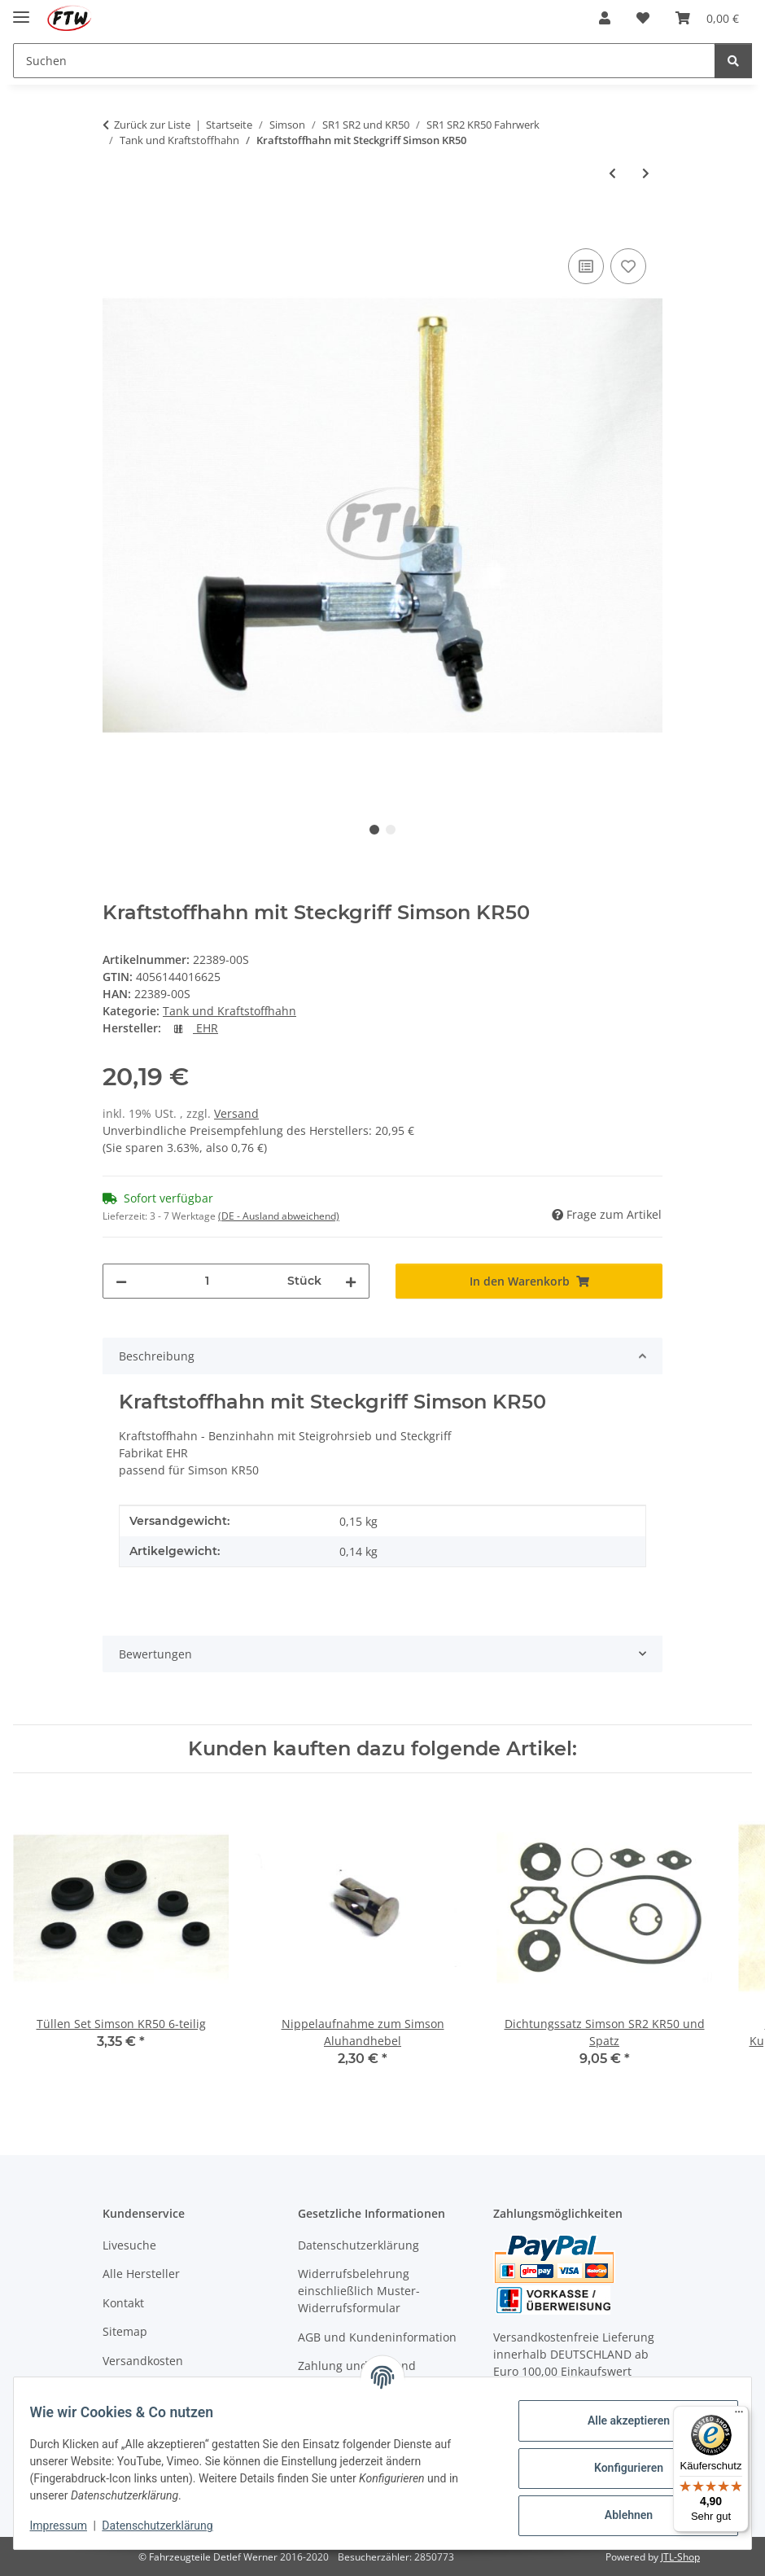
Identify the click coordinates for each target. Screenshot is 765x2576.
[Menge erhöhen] (351, 1281)
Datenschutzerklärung (167, 2525)
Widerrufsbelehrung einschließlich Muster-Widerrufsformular (359, 2290)
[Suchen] (733, 60)
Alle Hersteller (141, 2273)
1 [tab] (374, 830)
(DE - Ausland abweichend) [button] (278, 1216)
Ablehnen (618, 2514)
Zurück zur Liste (152, 124)
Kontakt (123, 2303)
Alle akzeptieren (618, 2420)
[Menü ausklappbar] (21, 10)
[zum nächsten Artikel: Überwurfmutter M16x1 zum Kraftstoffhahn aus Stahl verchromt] (645, 173)
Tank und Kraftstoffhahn (229, 1011)
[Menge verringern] (121, 1281)
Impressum (68, 2525)
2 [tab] (391, 830)
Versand (236, 1113)
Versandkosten (143, 2360)
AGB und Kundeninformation (377, 2337)
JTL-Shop (680, 2557)
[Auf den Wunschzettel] (628, 266)
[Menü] (739, 2415)
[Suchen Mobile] (364, 60)
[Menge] (207, 1281)
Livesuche (129, 2245)
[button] (604, 18)
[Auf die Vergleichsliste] (586, 266)
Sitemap (125, 2331)
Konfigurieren (618, 2467)
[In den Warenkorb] (116, 226)
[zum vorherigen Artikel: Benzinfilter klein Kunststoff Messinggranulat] (612, 173)
